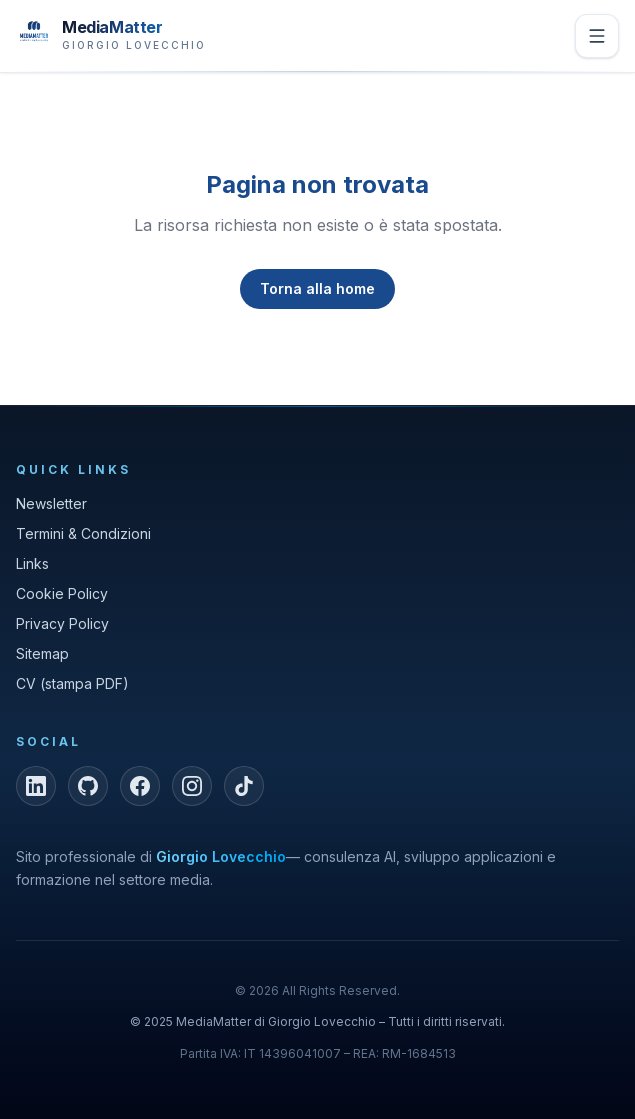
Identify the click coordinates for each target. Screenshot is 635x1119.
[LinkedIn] (36, 786)
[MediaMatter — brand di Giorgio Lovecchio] (111, 33)
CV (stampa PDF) (72, 683)
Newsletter (51, 503)
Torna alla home (317, 288)
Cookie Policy (62, 593)
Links (32, 563)
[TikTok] (244, 786)
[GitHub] (88, 786)
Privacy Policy (62, 623)
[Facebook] (140, 786)
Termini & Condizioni (83, 533)
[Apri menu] (597, 36)
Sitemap (42, 653)
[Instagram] (192, 786)
